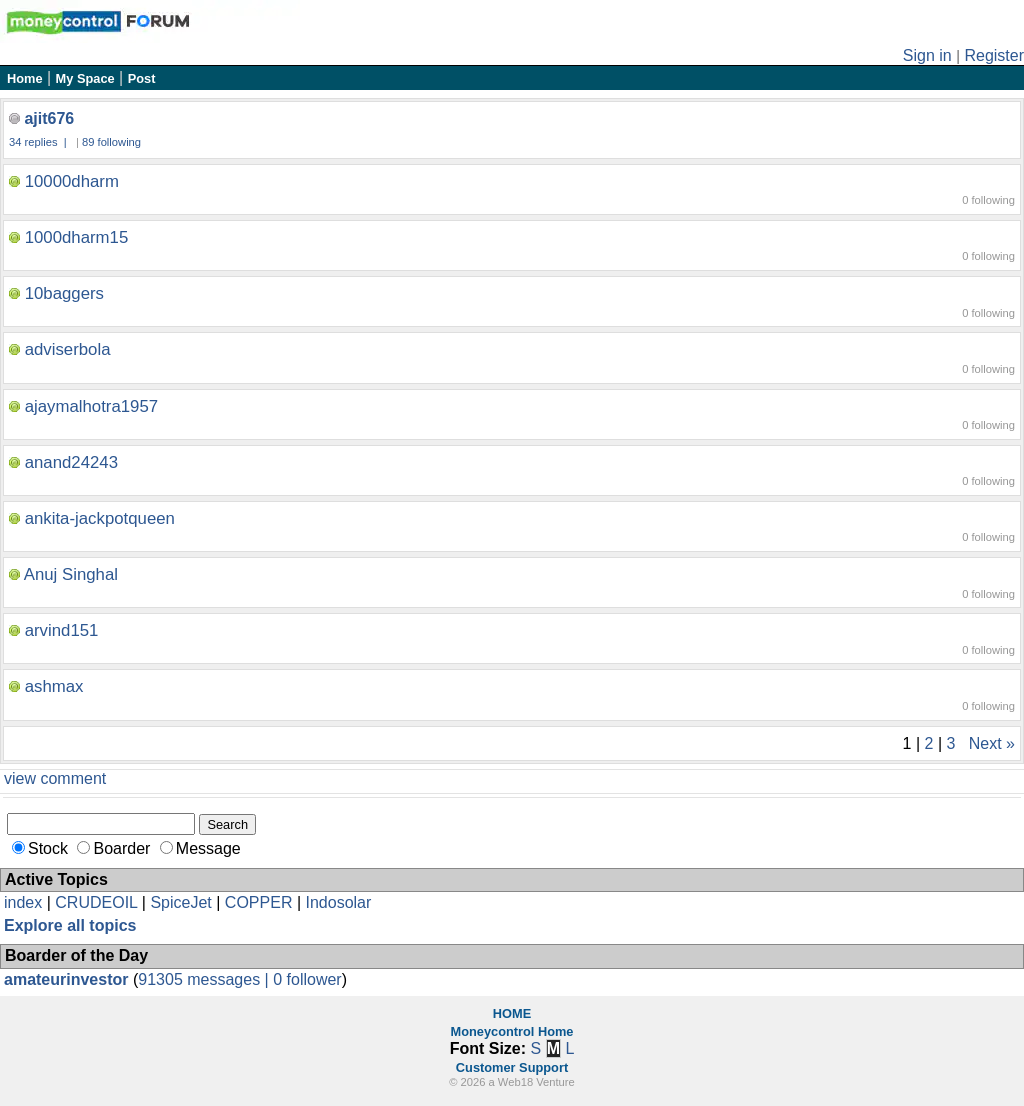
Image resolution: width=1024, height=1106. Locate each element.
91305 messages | (205, 979)
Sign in (927, 55)
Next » (992, 743)
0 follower (307, 979)
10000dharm (72, 181)
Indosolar (338, 902)
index (23, 902)
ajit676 (49, 118)
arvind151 (62, 630)
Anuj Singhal (71, 574)
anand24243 (71, 462)
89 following (111, 142)
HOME (512, 1013)
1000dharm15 (77, 237)
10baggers (64, 293)
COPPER (259, 902)
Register (994, 55)
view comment (55, 778)
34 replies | (39, 142)
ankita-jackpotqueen (100, 518)
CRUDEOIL (96, 902)
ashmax (54, 686)
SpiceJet (180, 902)
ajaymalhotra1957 (91, 406)
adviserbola (68, 349)
